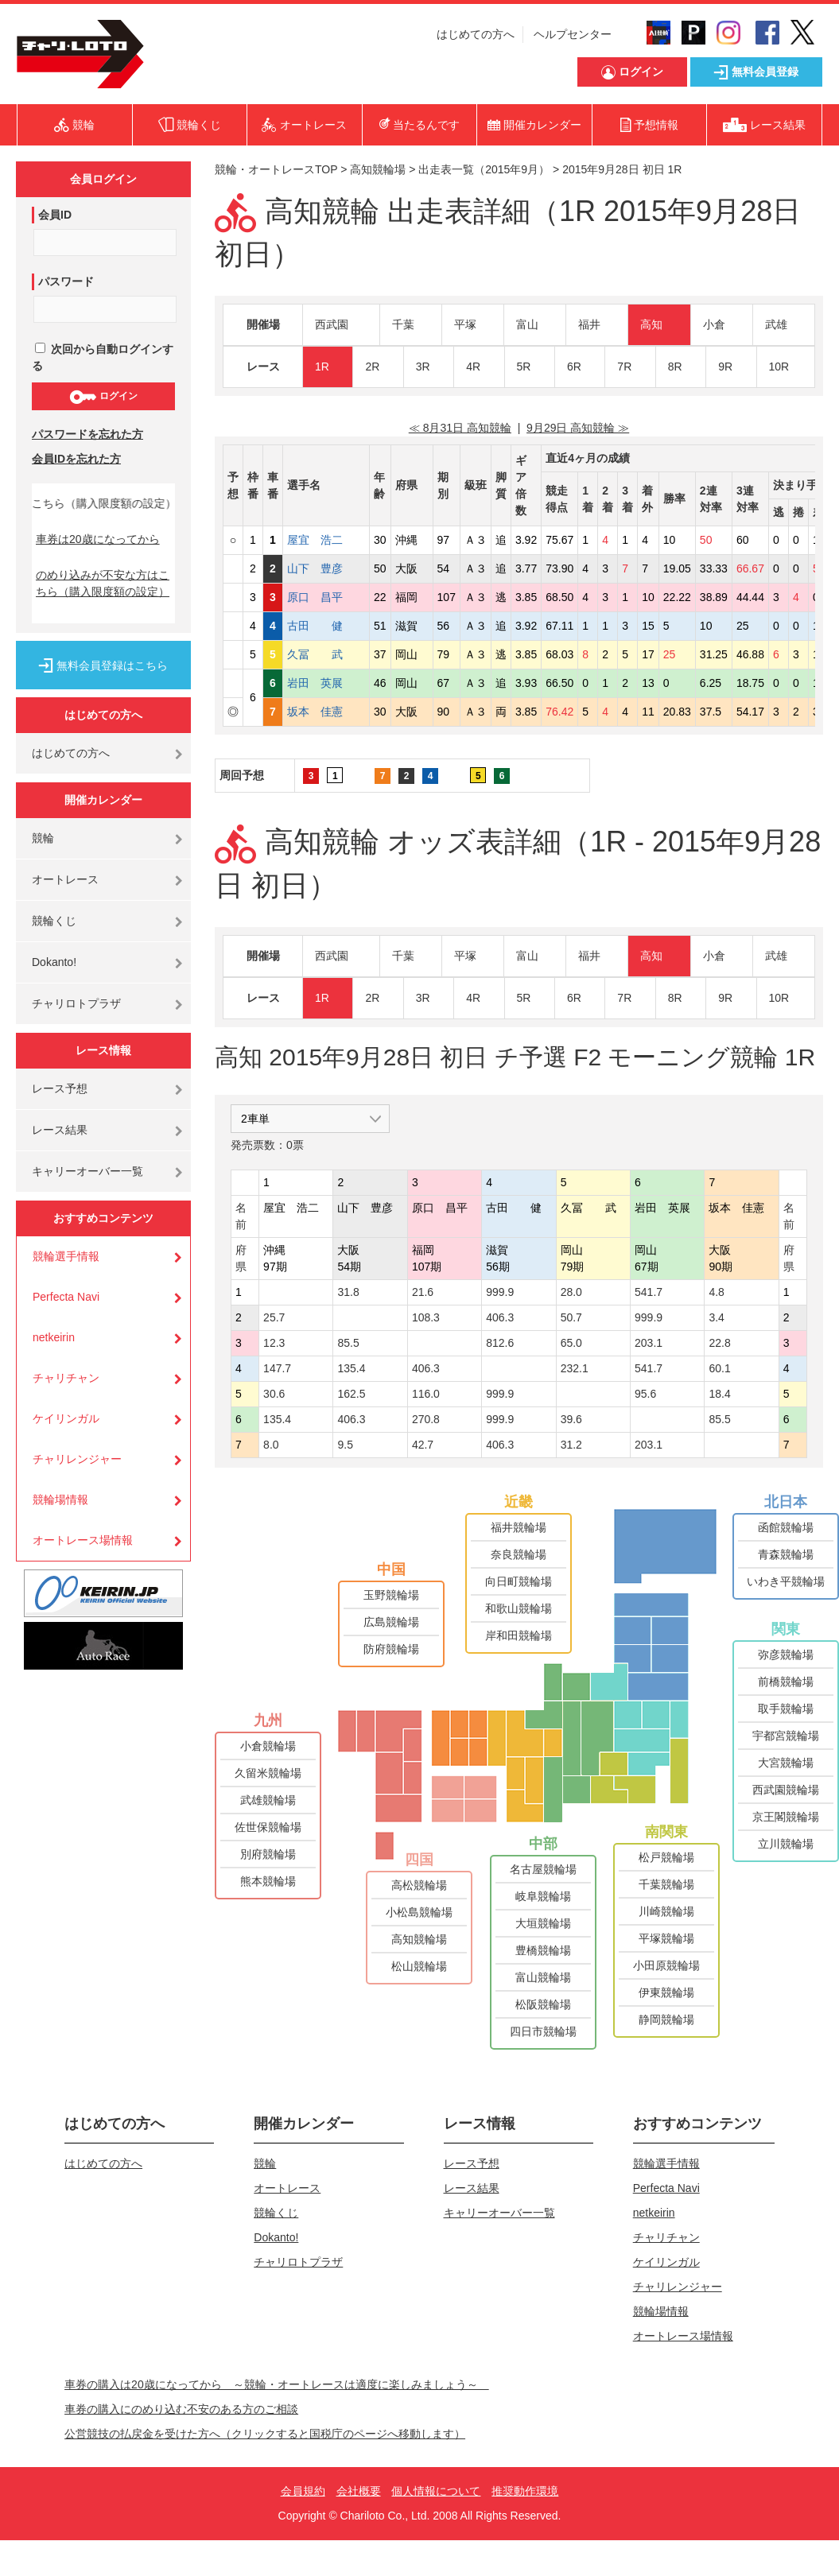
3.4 (716, 1317)
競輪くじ (54, 920)
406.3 (500, 1317)
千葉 (403, 324)
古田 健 (326, 625)
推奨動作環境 (524, 2491)
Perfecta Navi (66, 1296)
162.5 (351, 1393)
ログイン (103, 397)
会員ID (55, 214)
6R (574, 366)
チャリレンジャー (77, 1459)
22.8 (719, 1342)
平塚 (465, 324)
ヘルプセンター (573, 34)
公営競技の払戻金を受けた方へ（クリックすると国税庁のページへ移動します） (264, 2433)
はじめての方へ (476, 34)
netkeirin (54, 1337)
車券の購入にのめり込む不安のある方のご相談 (181, 2409)
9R (725, 366)
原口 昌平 (326, 597)
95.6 (645, 1393)
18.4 (719, 1393)
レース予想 (59, 1088)
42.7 (422, 1444)
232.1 (574, 1368)
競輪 (43, 838)
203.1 (648, 1342)
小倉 (714, 324)
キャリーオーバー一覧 (87, 1171)
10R (779, 366)
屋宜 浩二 (326, 539)
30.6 (274, 1393)
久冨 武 (326, 654)
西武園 (331, 324)
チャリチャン (66, 1377)
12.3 (274, 1342)
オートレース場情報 (83, 1540)
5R (524, 366)
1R (322, 366)
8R (675, 366)
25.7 (274, 1317)
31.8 (348, 1292)
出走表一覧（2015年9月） (484, 169)
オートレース (65, 879)
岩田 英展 (326, 683)
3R (423, 366)
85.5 (348, 1342)
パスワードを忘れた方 (87, 434)
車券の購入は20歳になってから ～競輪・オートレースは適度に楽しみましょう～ (276, 2384)
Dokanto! (54, 962)
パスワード (66, 281)
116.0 (426, 1393)
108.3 (426, 1317)
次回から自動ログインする (102, 357)
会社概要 (358, 2491)
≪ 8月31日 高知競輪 (460, 427)
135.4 (351, 1368)
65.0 (571, 1342)
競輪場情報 (60, 1499)
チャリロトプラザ (76, 1003)
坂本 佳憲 (326, 711)
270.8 (426, 1419)
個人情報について (435, 2491)
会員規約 (303, 2491)
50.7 (571, 1317)
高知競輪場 (378, 169)
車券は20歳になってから (98, 539)
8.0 (270, 1444)
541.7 (648, 1292)
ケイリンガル (66, 1418)
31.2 (571, 1444)
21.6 (422, 1292)
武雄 (776, 324)
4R (473, 366)
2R (372, 366)
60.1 (719, 1368)
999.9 (500, 1292)
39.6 (571, 1419)
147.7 (277, 1368)
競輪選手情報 (66, 1256)
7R (624, 366)
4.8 (716, 1292)
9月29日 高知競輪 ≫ (577, 427)
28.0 (571, 1292)
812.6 (500, 1342)
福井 (589, 324)
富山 (527, 324)
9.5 (344, 1444)
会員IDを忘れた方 (76, 458)
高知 (651, 324)
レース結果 (59, 1129)
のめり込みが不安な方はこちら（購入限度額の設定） (102, 583)
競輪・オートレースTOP (276, 169)
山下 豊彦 (326, 568)
